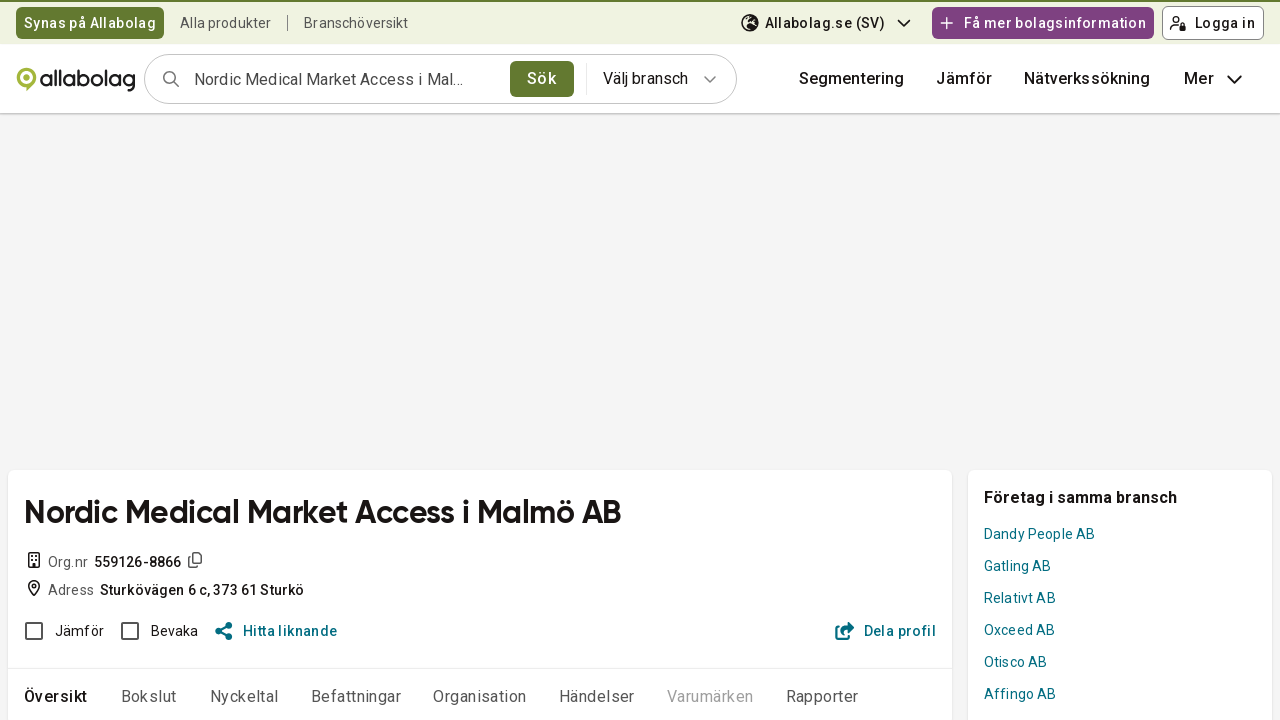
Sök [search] (541, 78)
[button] (964, 79)
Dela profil (885, 631)
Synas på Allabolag (90, 23)
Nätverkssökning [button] (1087, 78)
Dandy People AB (1039, 534)
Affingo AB (1020, 694)
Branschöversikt (356, 23)
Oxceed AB (1019, 630)
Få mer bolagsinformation (1042, 23)
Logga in (1212, 23)
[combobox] (345, 79)
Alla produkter (225, 23)
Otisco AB (1015, 662)
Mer (1215, 79)
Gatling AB (1018, 566)
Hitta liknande (276, 631)
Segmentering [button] (852, 78)
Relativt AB (1020, 598)
